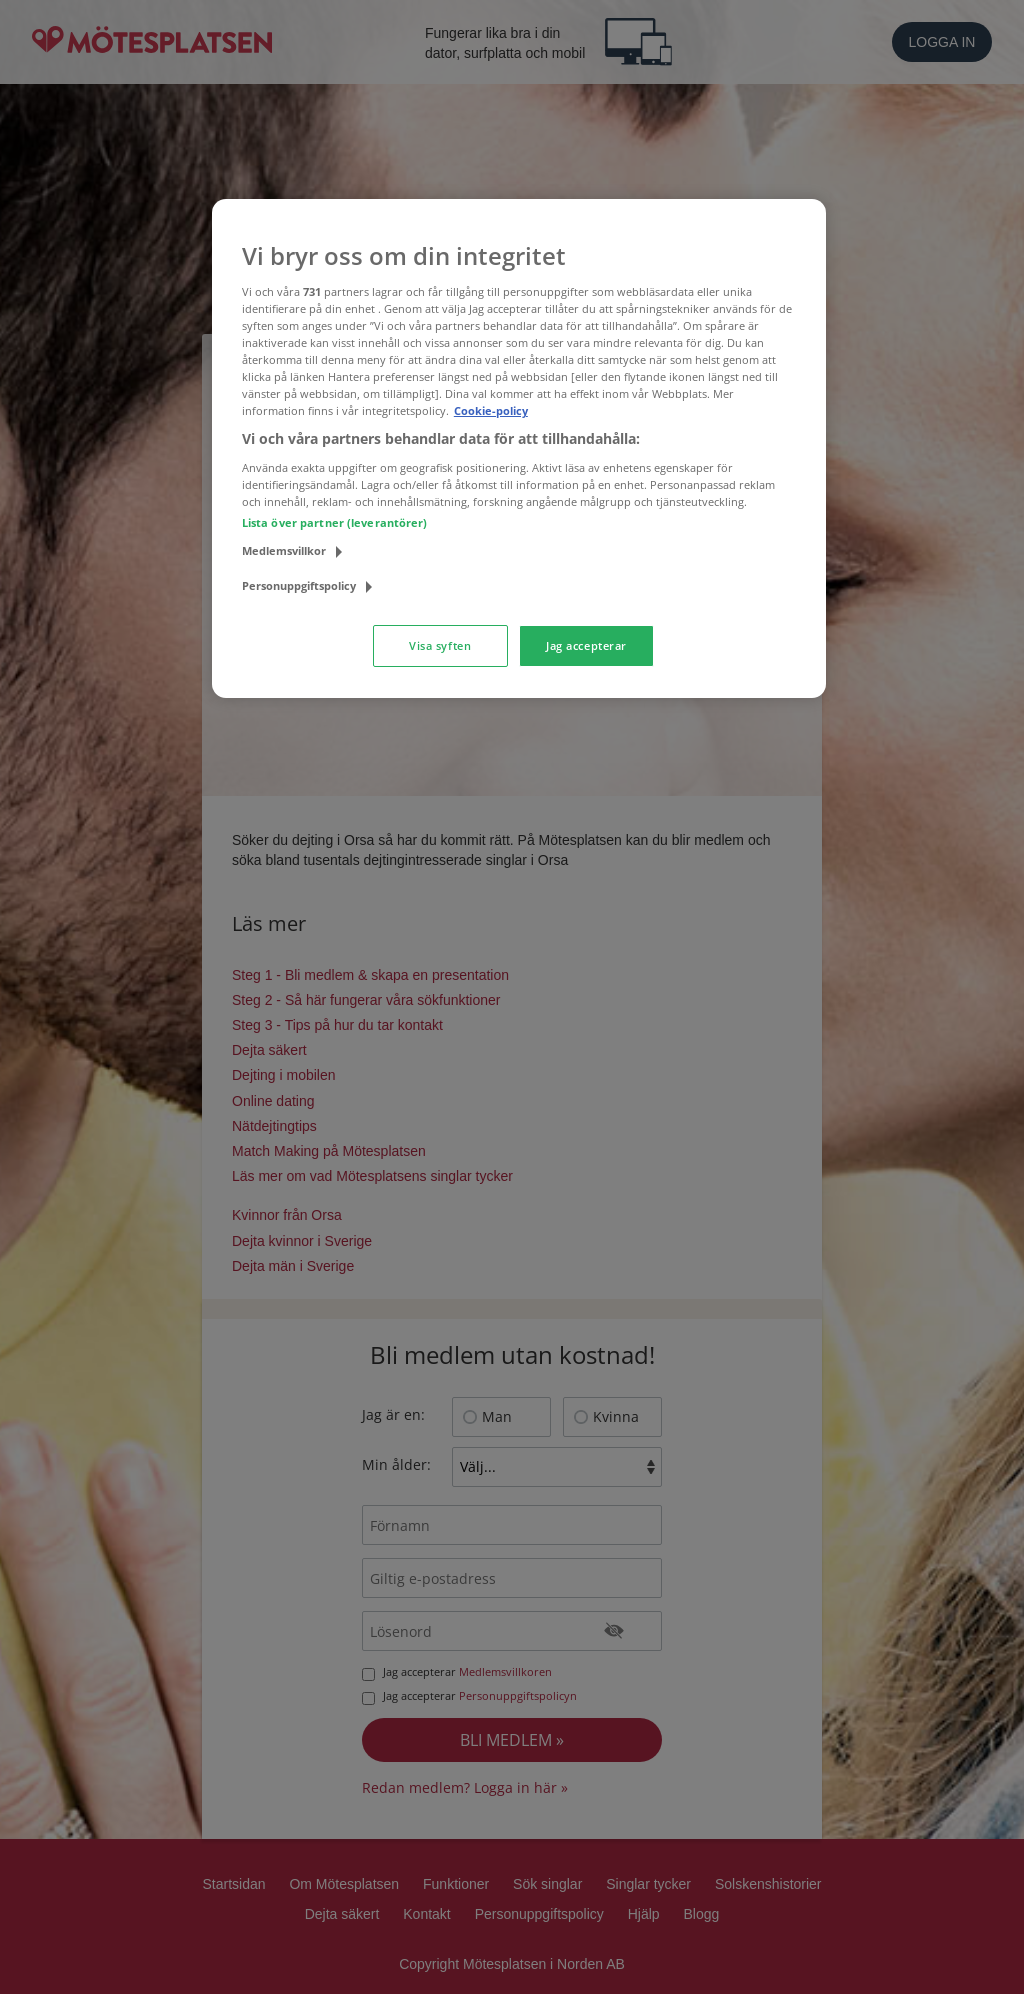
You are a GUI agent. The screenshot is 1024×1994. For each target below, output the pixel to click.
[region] (519, 448)
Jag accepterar (586, 645)
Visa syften (440, 645)
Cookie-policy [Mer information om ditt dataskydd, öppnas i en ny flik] (491, 410)
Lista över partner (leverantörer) (335, 522)
